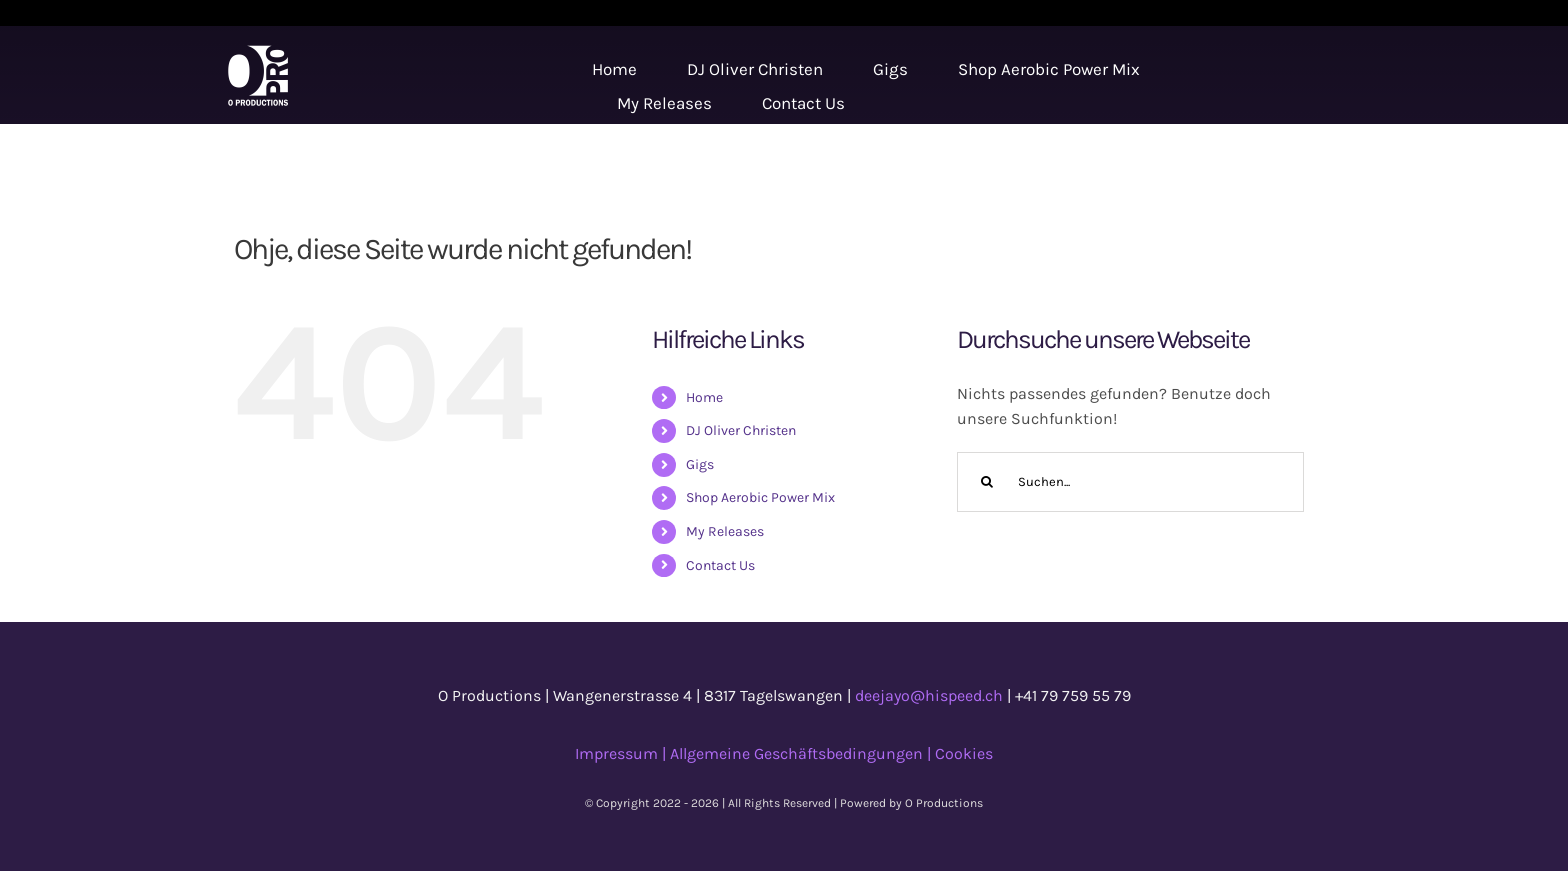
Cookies (964, 753)
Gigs (700, 464)
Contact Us (720, 565)
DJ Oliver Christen (741, 430)
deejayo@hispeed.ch (929, 695)
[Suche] (987, 482)
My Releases (725, 531)
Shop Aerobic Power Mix (760, 497)
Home (704, 397)
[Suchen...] (1130, 482)
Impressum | (622, 753)
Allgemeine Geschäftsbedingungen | (802, 753)
